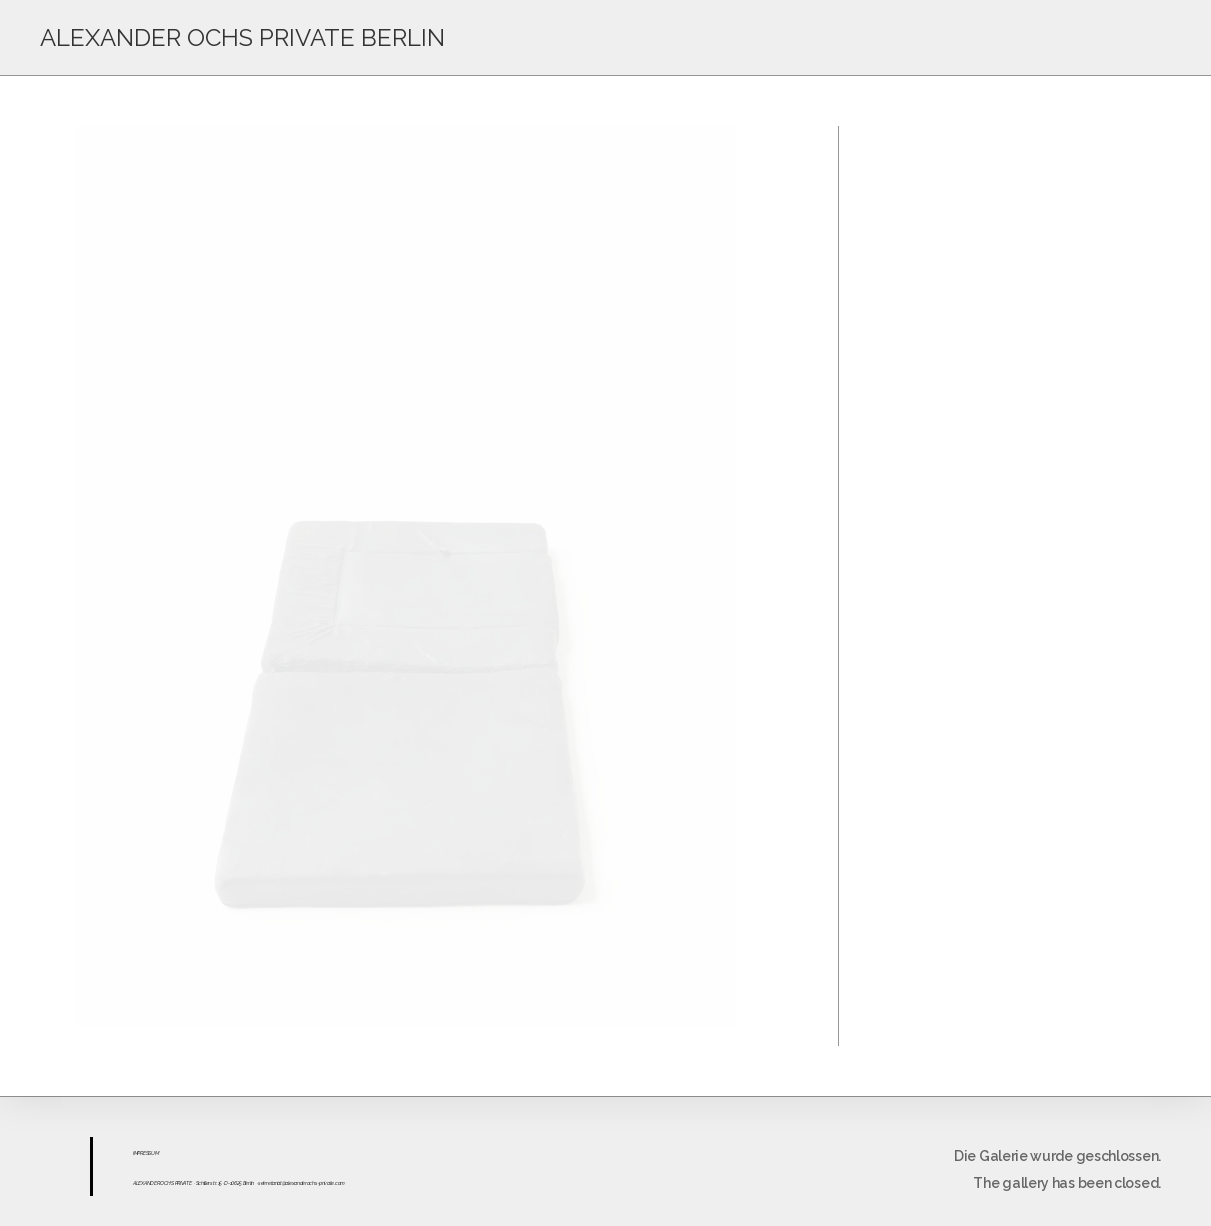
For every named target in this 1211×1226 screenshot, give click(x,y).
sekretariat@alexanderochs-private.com (301, 1183)
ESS (147, 1153)
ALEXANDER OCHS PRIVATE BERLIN (242, 37)
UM (154, 1153)
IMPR (138, 1153)
